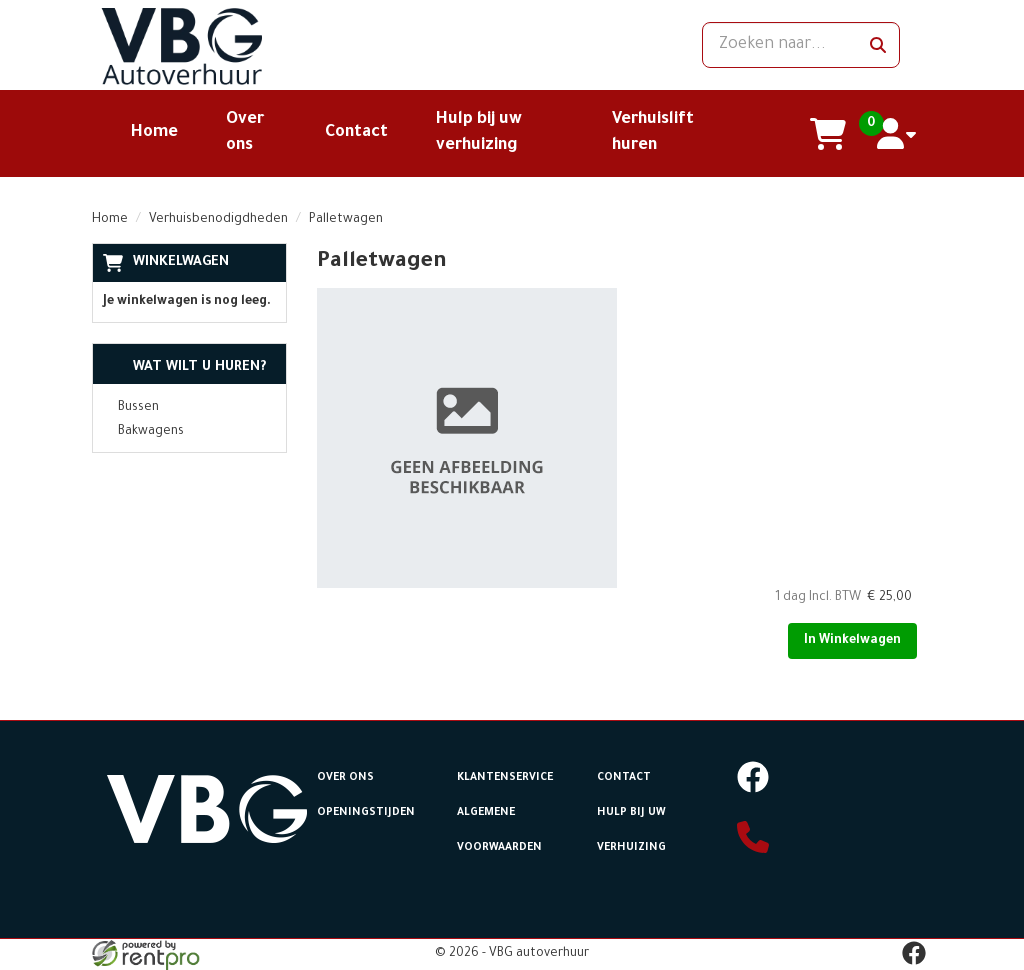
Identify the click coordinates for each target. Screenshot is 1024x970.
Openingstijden (366, 813)
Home (154, 133)
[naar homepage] (222, 45)
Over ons (345, 778)
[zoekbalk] (801, 45)
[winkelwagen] (828, 134)
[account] (897, 134)
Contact (356, 133)
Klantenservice (505, 778)
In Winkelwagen (852, 641)
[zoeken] (878, 45)
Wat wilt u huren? (184, 367)
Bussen (138, 408)
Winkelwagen (181, 262)
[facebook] (753, 791)
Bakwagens (151, 432)
